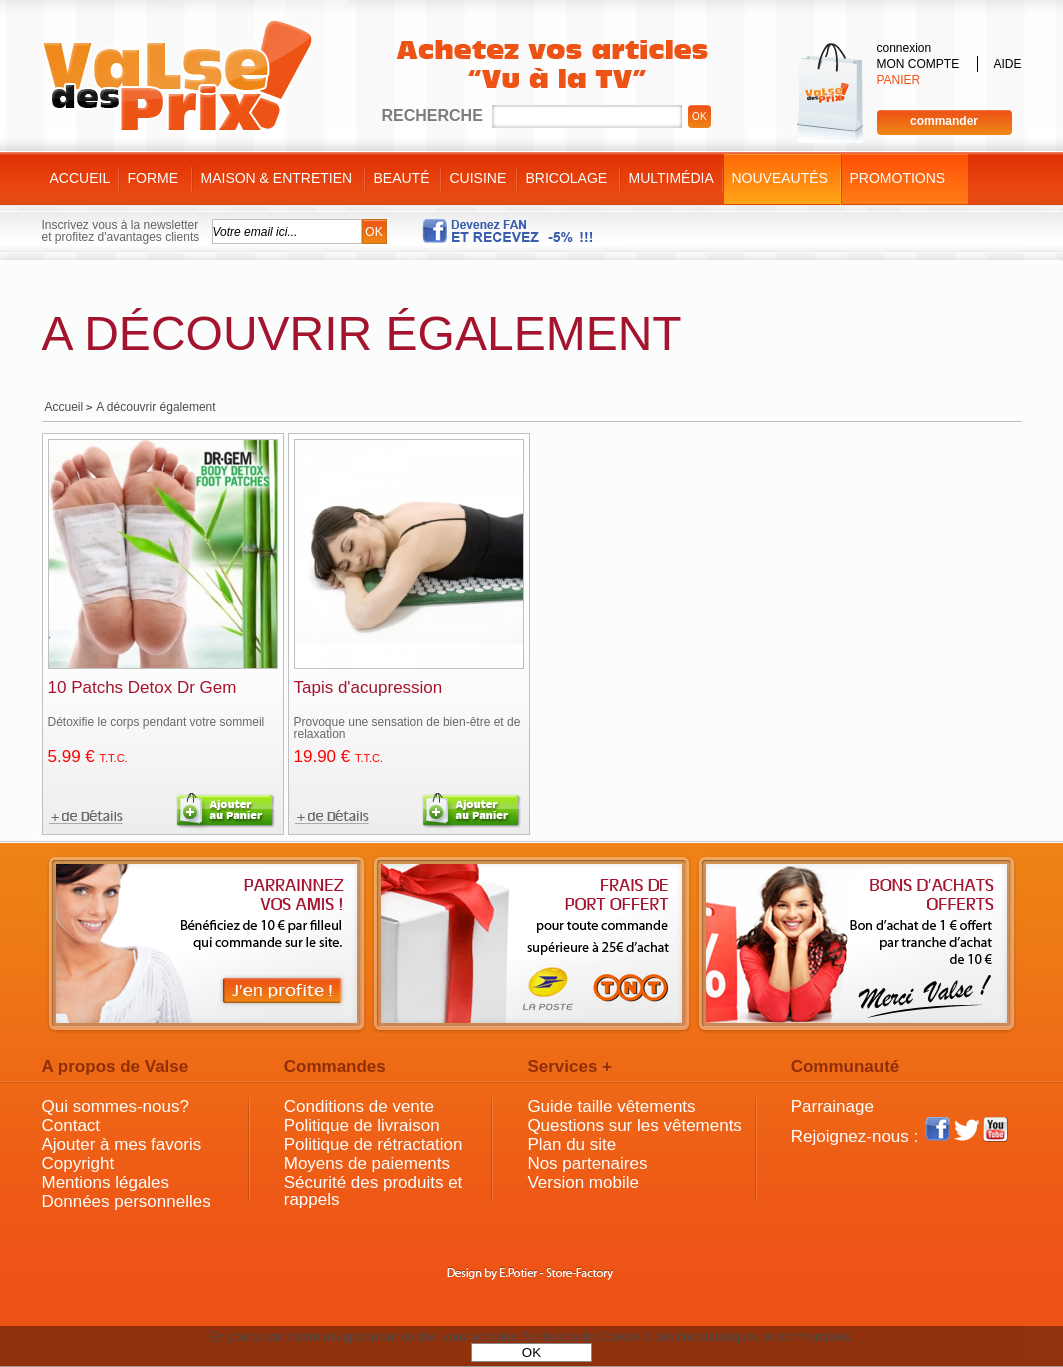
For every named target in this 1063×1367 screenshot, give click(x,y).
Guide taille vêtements (611, 1106)
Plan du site (571, 1144)
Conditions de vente (359, 1106)
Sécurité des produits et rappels (373, 1191)
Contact (71, 1125)
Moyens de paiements (367, 1163)
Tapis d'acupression (368, 687)
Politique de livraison (362, 1125)
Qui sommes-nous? (115, 1106)
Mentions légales (106, 1182)
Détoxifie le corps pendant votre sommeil (156, 722)
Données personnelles (126, 1201)
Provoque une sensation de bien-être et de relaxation (407, 728)
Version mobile (583, 1182)
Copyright (78, 1163)
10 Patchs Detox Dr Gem (142, 687)
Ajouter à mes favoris (122, 1144)
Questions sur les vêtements (634, 1125)
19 (339, 756)
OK (531, 1352)
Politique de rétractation (373, 1144)
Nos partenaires (587, 1163)
